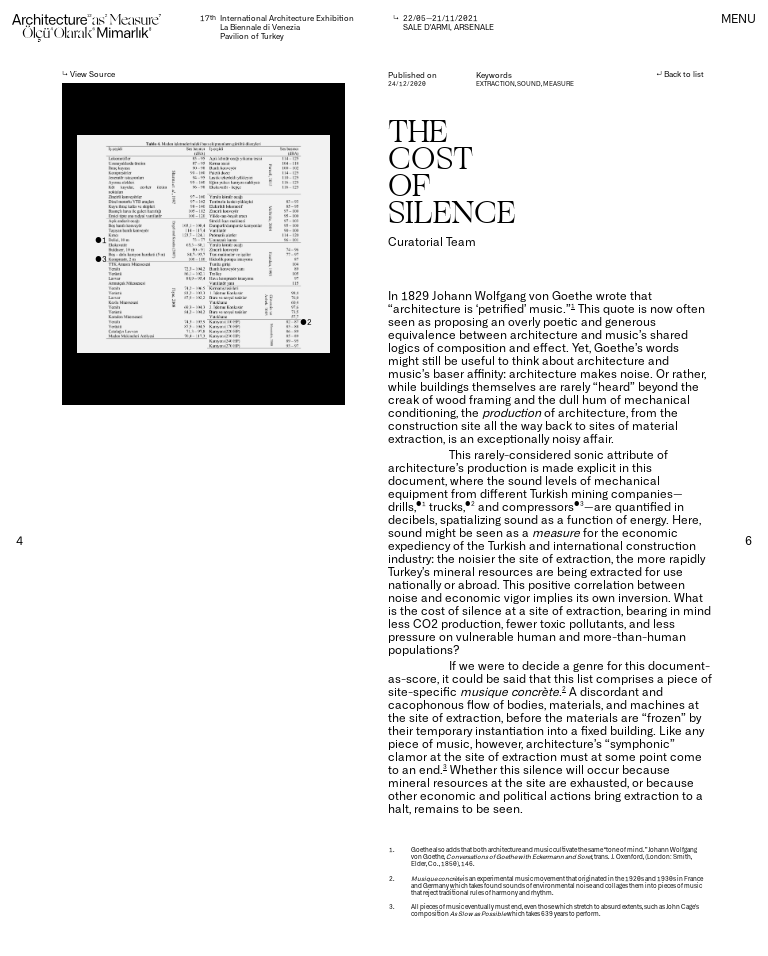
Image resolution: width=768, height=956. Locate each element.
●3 (101, 258)
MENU (738, 18)
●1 (101, 239)
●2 (306, 321)
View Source (92, 73)
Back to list (684, 73)
